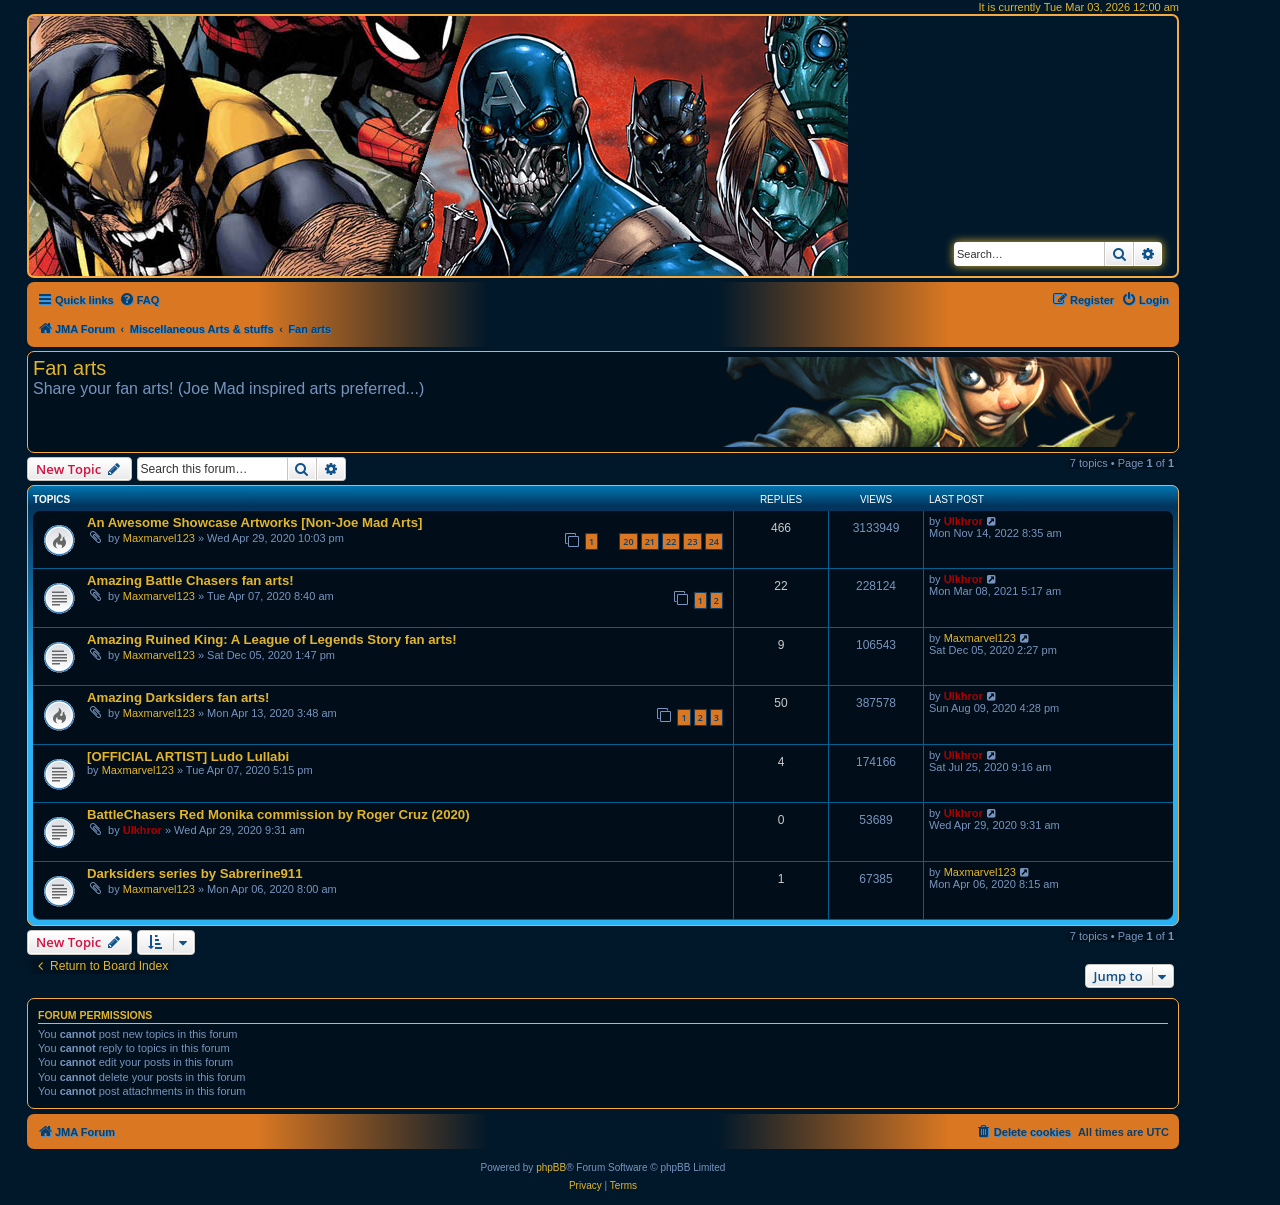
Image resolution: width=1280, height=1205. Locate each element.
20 (628, 541)
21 (650, 541)
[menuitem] (139, 300)
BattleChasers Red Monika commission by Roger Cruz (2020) (278, 814)
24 (714, 541)
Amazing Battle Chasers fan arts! (190, 580)
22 (671, 541)
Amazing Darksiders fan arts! (178, 697)
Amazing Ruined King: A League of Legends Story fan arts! (272, 639)
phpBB (551, 1167)
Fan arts (69, 368)
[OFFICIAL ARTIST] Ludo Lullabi (188, 756)
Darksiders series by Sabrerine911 (195, 873)
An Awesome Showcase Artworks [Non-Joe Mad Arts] (254, 522)
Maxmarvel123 (159, 538)
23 (692, 541)
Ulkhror (963, 521)
